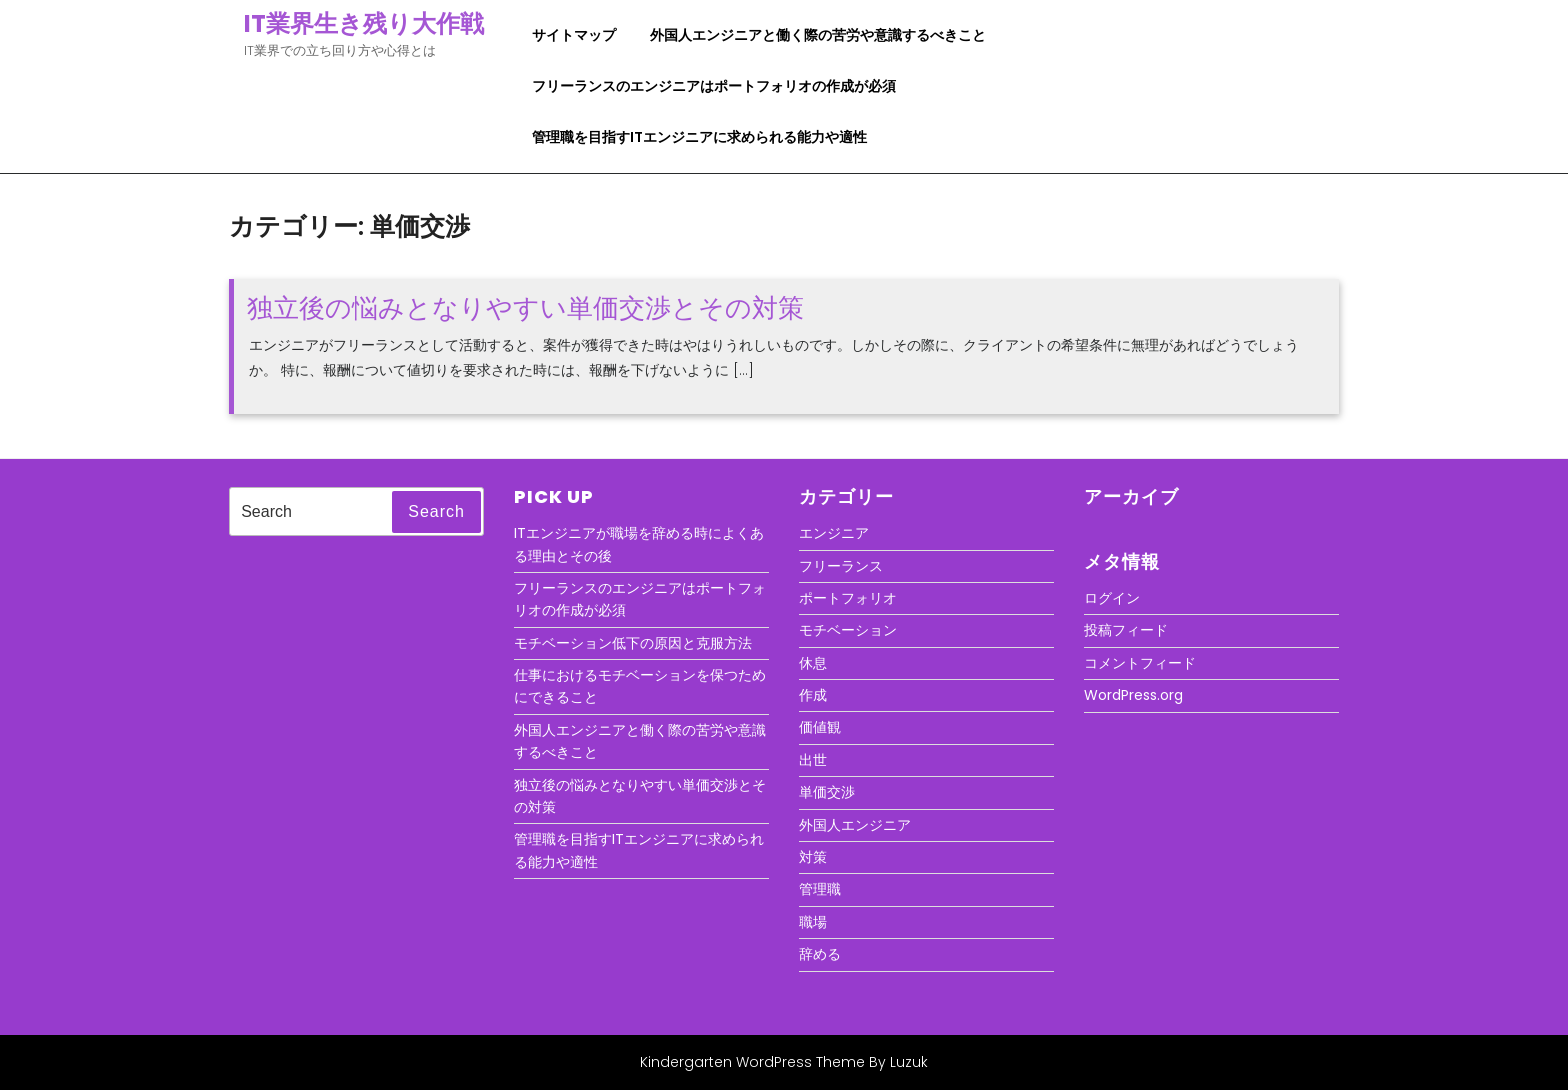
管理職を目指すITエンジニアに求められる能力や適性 (699, 137)
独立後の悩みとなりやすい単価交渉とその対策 (525, 308)
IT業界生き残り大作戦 (364, 23)
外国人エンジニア (855, 825)
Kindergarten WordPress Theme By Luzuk (784, 1062)
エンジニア (834, 533)
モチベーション (848, 630)
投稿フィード (1126, 630)
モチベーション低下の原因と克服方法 (633, 643)
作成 (813, 695)
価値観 (820, 727)
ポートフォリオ (848, 598)
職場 (813, 922)
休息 (813, 663)
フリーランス (841, 566)
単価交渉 (827, 792)
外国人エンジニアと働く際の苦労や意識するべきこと (818, 35)
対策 (813, 857)
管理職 (820, 889)
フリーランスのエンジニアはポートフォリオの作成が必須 (714, 86)
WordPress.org (1133, 695)
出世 (813, 760)
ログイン (1112, 598)
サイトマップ (574, 35)
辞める (820, 954)
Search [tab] (436, 511)
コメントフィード (1140, 663)
